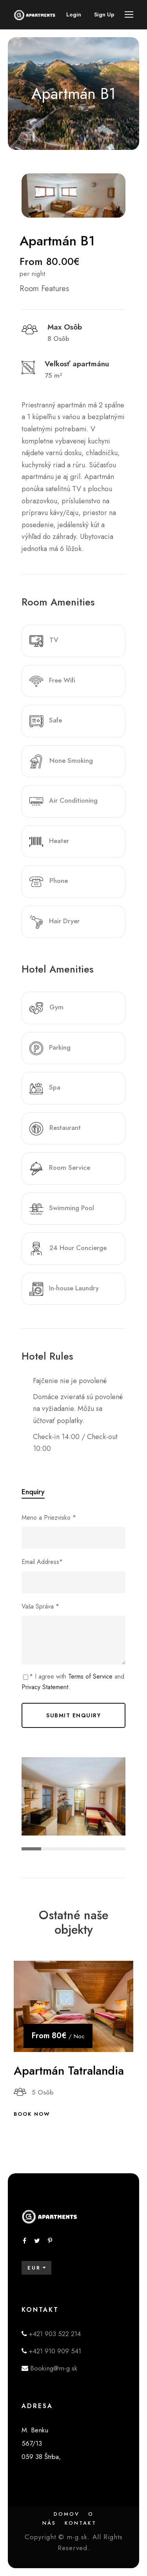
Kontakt (80, 2523)
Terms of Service (90, 1676)
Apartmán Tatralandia (69, 2070)
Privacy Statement (45, 1687)
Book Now (32, 2114)
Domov (67, 2514)
